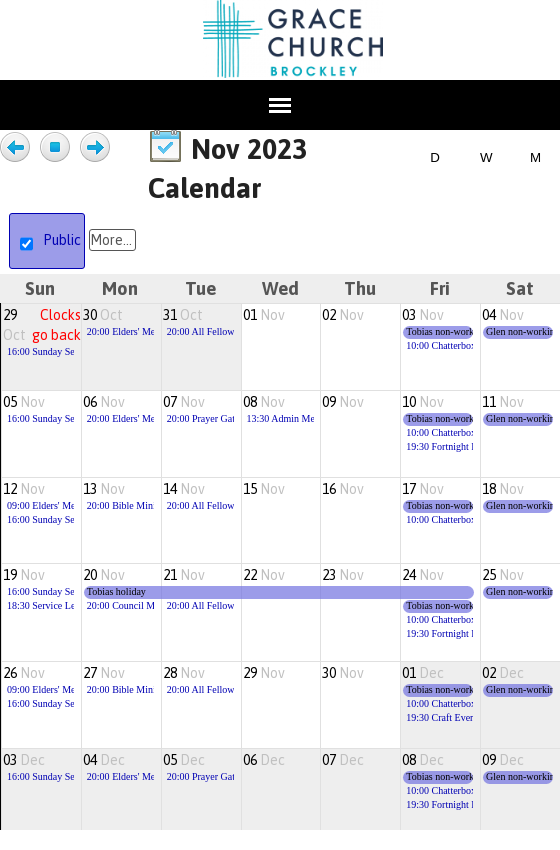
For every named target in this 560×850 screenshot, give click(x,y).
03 (423, 315)
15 (264, 489)
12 (24, 489)
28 (184, 673)
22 (264, 575)
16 (343, 489)
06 (104, 402)
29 (264, 673)
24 (423, 575)
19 (24, 575)
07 (184, 402)
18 (503, 489)
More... (111, 240)
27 (104, 673)
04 (503, 315)
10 (423, 402)
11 (503, 402)
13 (104, 489)
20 (104, 575)
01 (264, 315)
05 (24, 402)
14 (184, 489)
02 (343, 315)
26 (24, 673)
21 (184, 575)
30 (103, 315)
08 (264, 402)
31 (183, 315)
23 (343, 575)
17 (423, 489)
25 (503, 575)
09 (343, 402)
